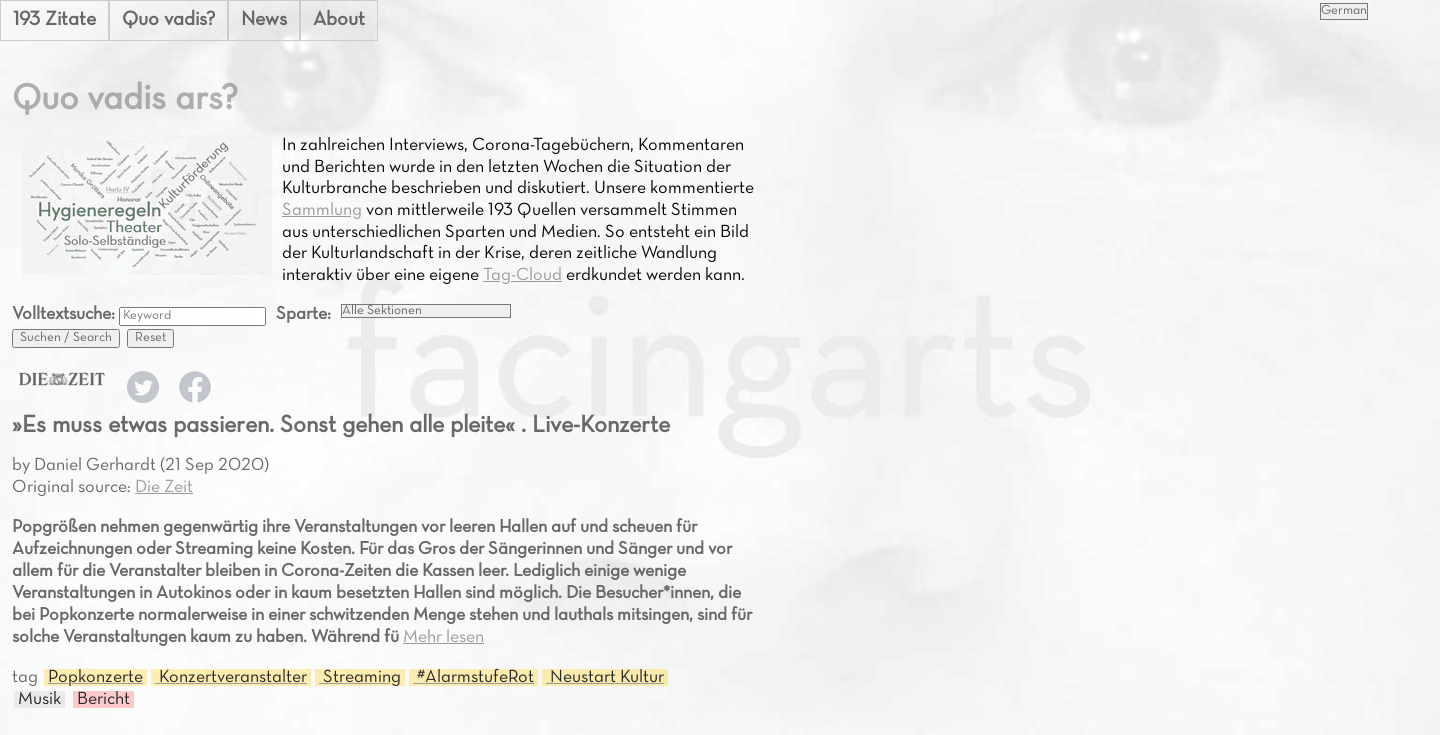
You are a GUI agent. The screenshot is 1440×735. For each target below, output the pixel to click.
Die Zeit (164, 487)
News (264, 20)
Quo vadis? (168, 20)
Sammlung (322, 210)
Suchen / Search (66, 338)
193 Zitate (54, 20)
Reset (150, 338)
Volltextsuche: (65, 314)
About (339, 20)
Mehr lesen (443, 637)
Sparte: (303, 314)
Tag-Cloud (522, 275)
